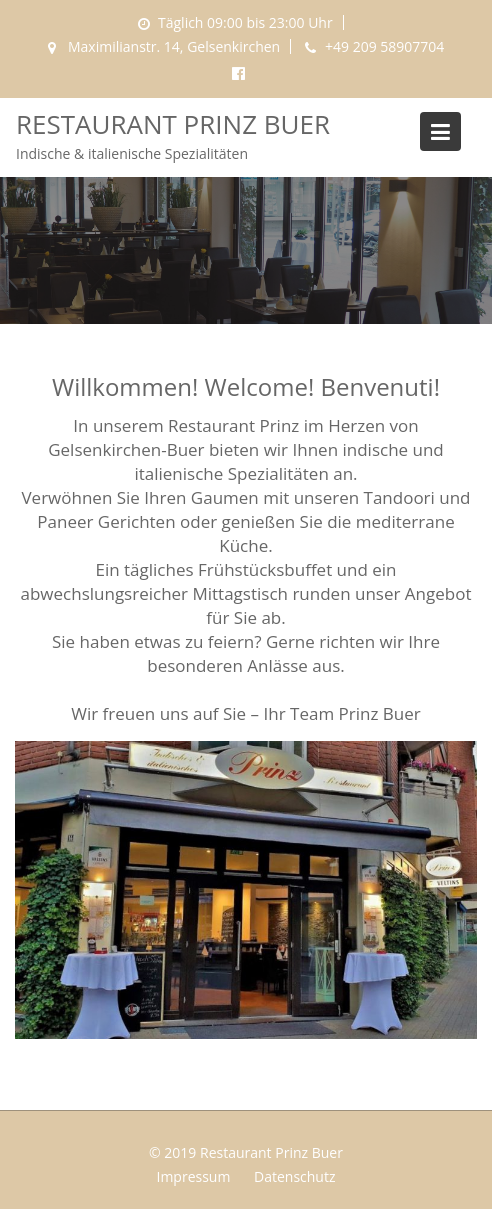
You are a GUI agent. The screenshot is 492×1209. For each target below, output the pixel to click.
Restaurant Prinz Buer (173, 124)
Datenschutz (294, 1176)
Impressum (193, 1176)
